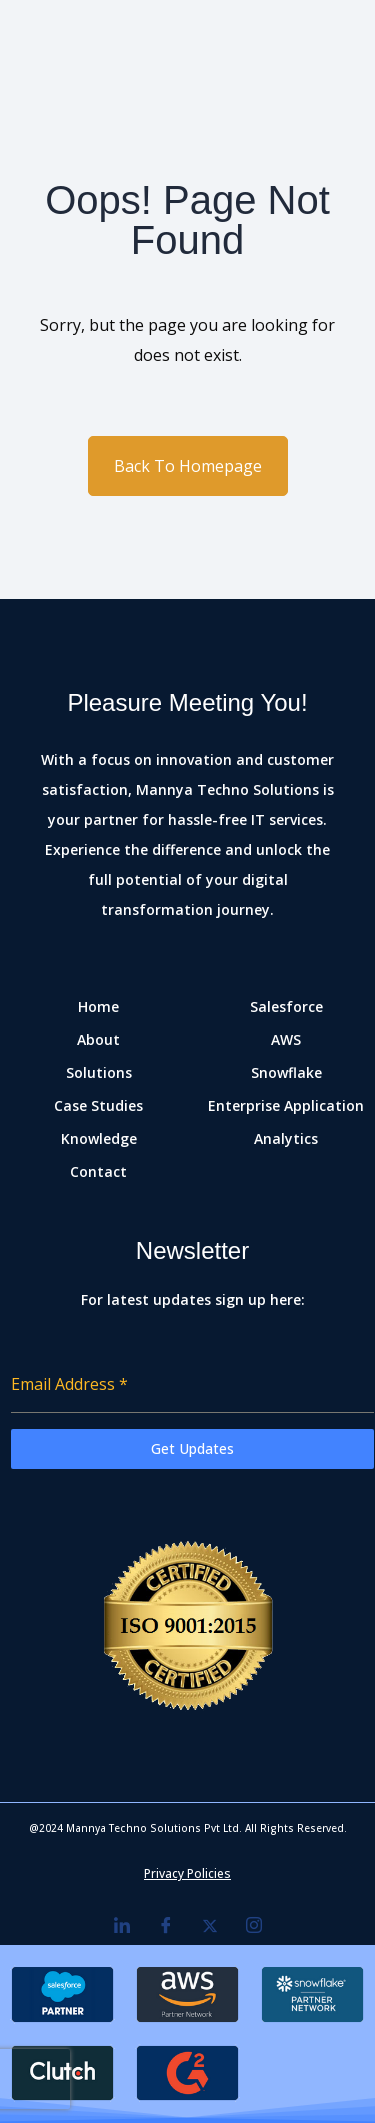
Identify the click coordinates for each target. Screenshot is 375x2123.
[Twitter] (210, 1925)
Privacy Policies (187, 1873)
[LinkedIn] (122, 1925)
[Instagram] (254, 1925)
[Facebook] (166, 1925)
